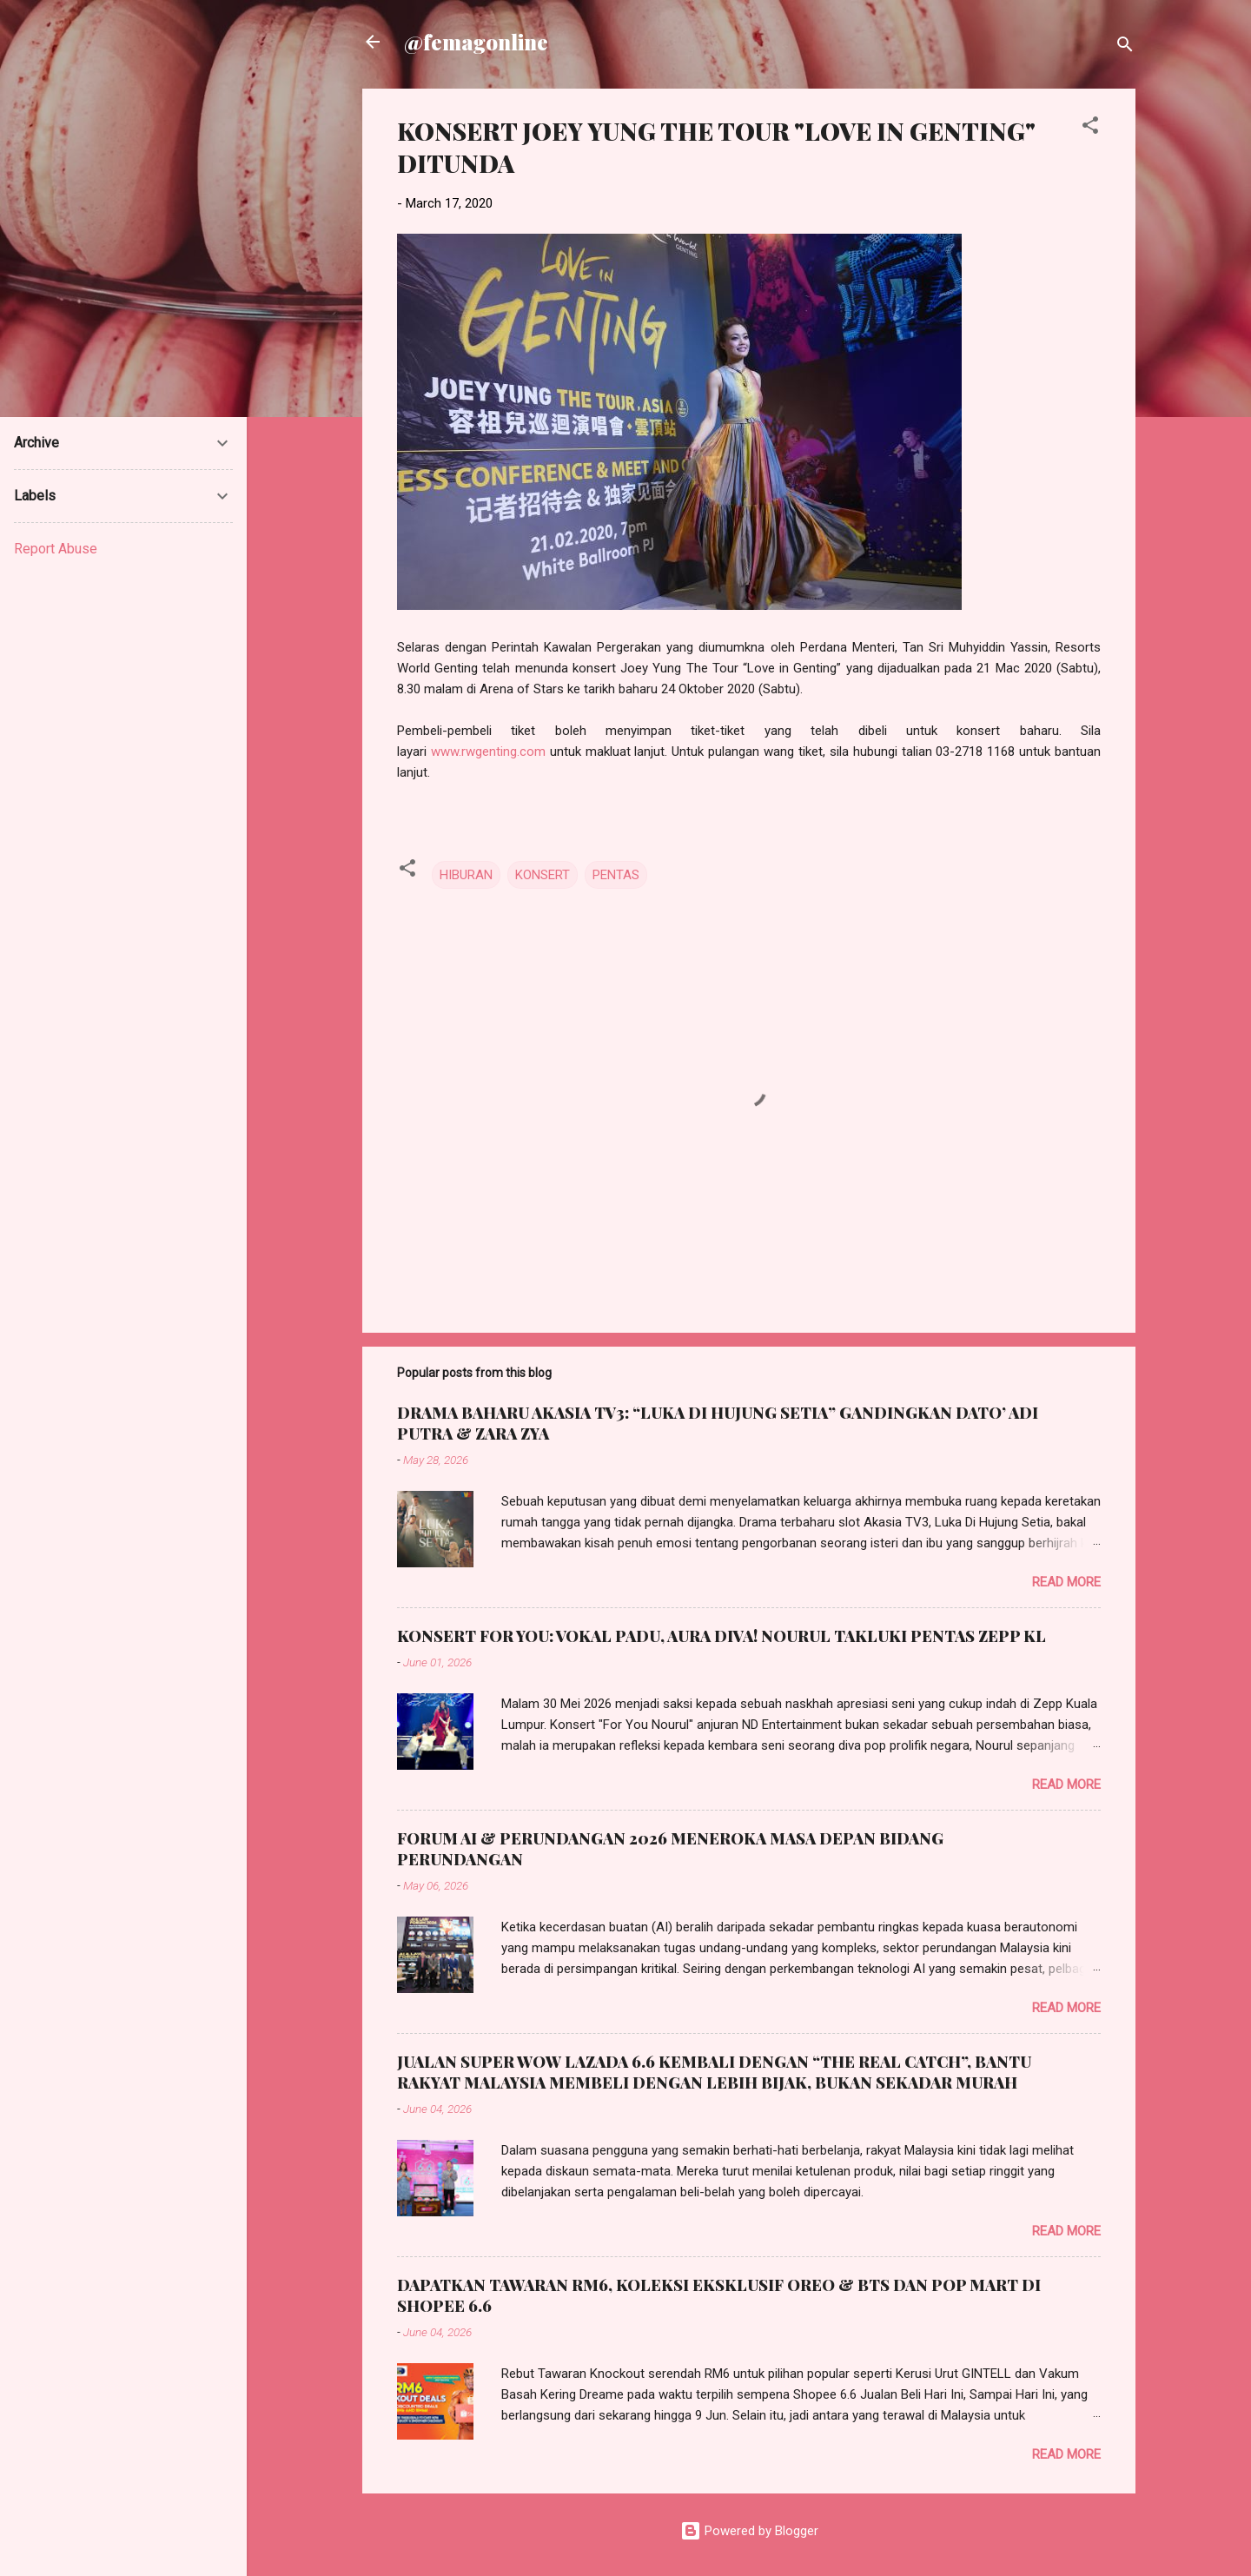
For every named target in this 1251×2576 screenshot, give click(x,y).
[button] (1090, 128)
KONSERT (542, 875)
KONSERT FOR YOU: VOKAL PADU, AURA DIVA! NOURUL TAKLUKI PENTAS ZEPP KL (721, 1636)
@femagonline (476, 42)
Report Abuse (55, 548)
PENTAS (615, 875)
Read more (1066, 1582)
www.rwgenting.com (488, 751)
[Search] (1125, 47)
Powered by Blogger (749, 2531)
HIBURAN (466, 875)
